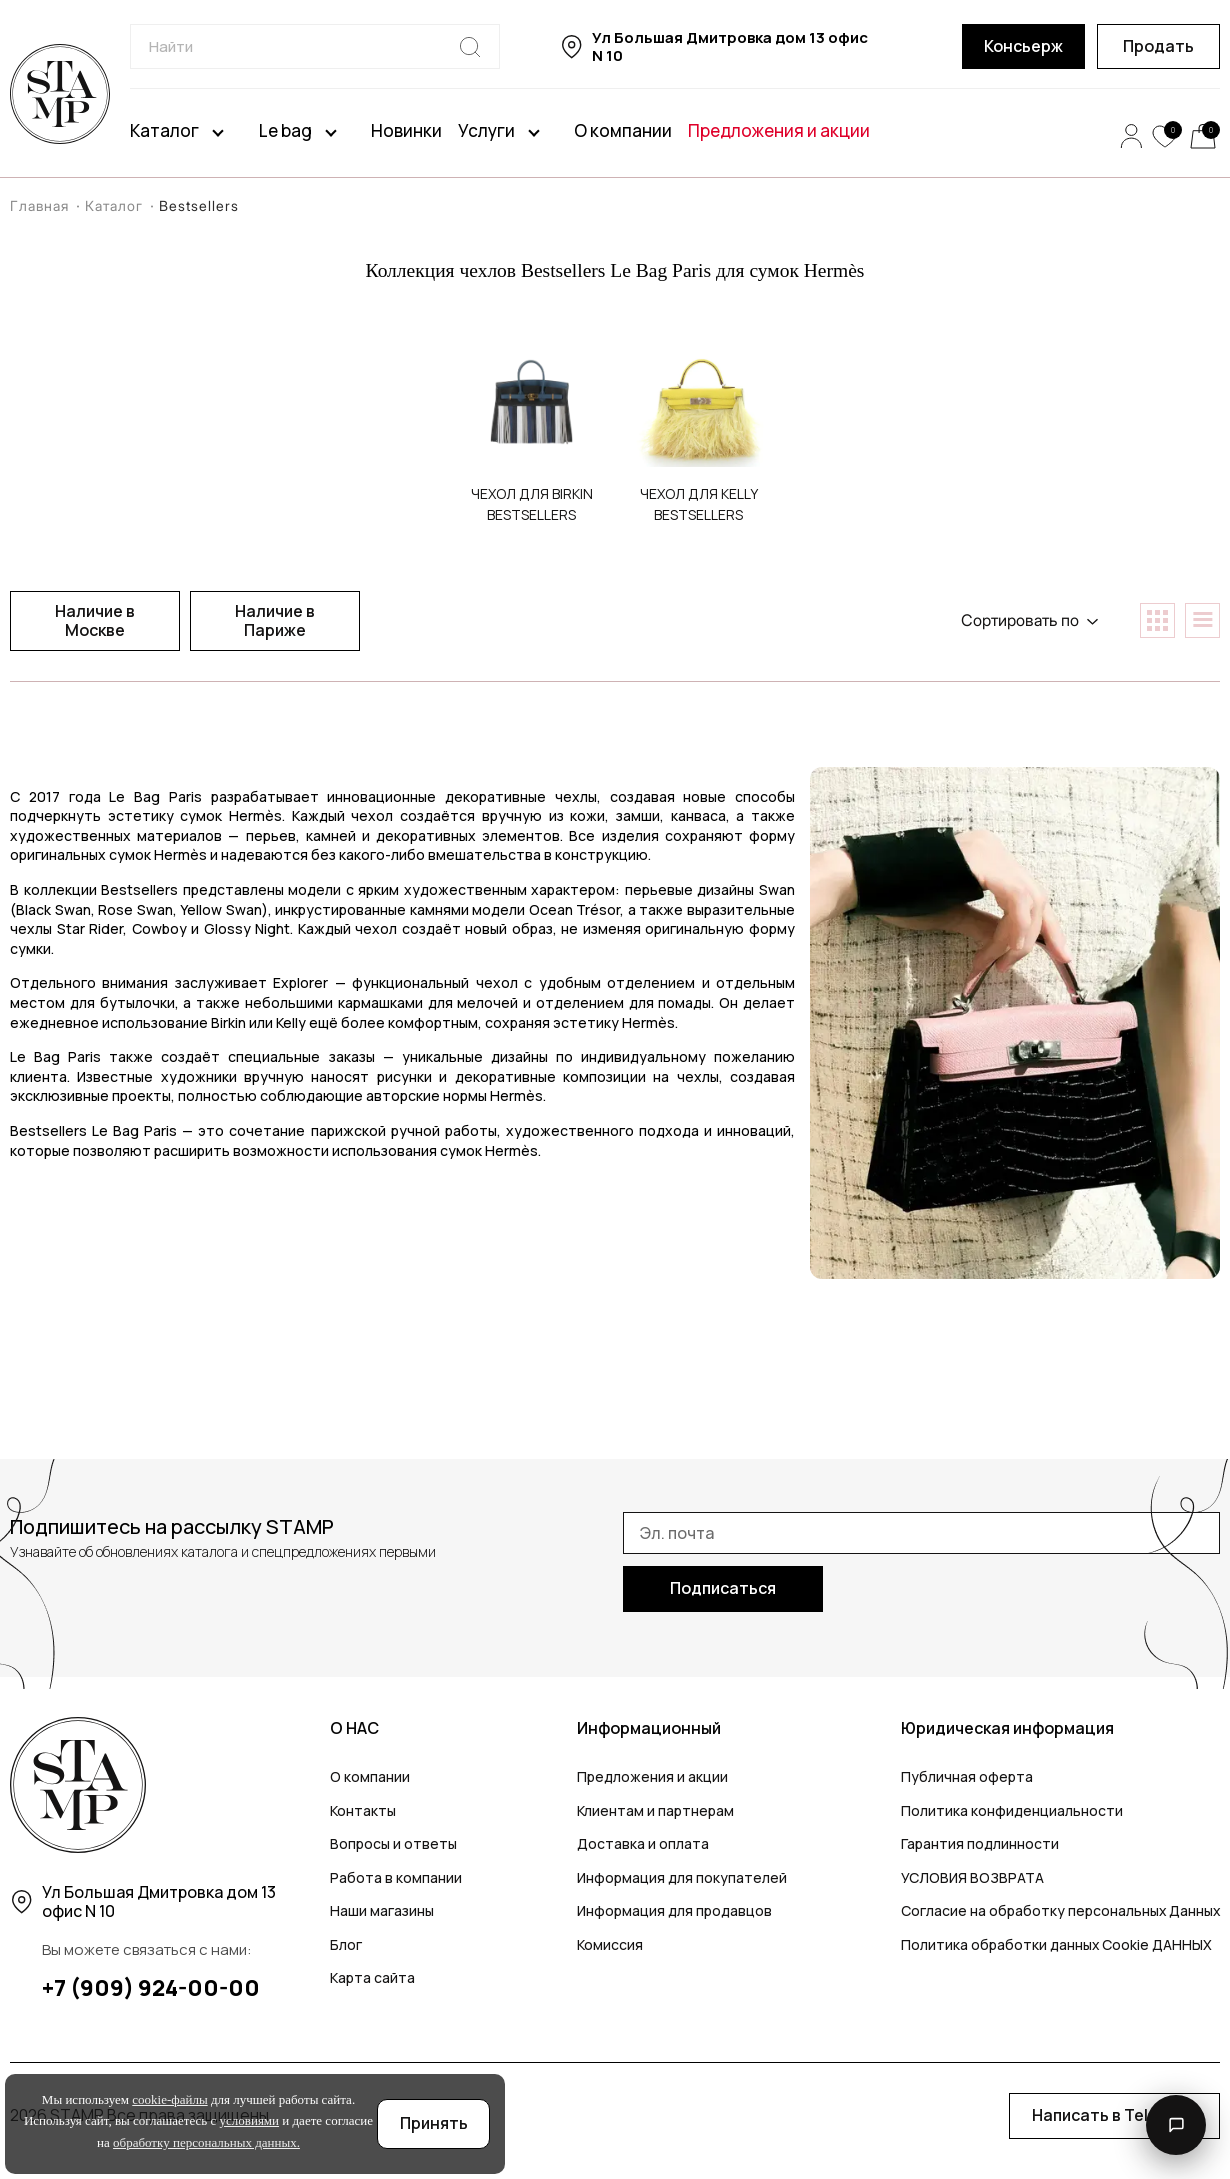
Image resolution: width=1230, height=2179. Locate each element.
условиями (250, 2120)
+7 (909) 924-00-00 (151, 1988)
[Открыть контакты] (1176, 2125)
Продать (1158, 46)
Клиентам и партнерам (654, 1810)
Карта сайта (372, 1977)
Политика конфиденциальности (1010, 1810)
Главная (44, 206)
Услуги (486, 131)
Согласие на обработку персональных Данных (1059, 1910)
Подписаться (723, 1588)
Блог (346, 1944)
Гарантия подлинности (978, 1843)
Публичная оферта (965, 1776)
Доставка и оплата (642, 1843)
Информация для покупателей (681, 1877)
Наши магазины (382, 1910)
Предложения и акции (779, 131)
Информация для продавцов (673, 1910)
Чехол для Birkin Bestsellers (532, 504)
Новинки (406, 131)
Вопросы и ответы (393, 1843)
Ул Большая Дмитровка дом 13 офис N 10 (730, 47)
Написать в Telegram (1115, 2115)
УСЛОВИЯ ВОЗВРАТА (970, 1877)
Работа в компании (396, 1877)
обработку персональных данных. (206, 2142)
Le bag (285, 131)
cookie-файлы (169, 2099)
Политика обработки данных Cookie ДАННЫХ (1055, 1944)
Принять (434, 2123)
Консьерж (1023, 46)
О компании (623, 131)
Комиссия (609, 1944)
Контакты (363, 1810)
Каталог (164, 131)
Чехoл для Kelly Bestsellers (699, 504)
